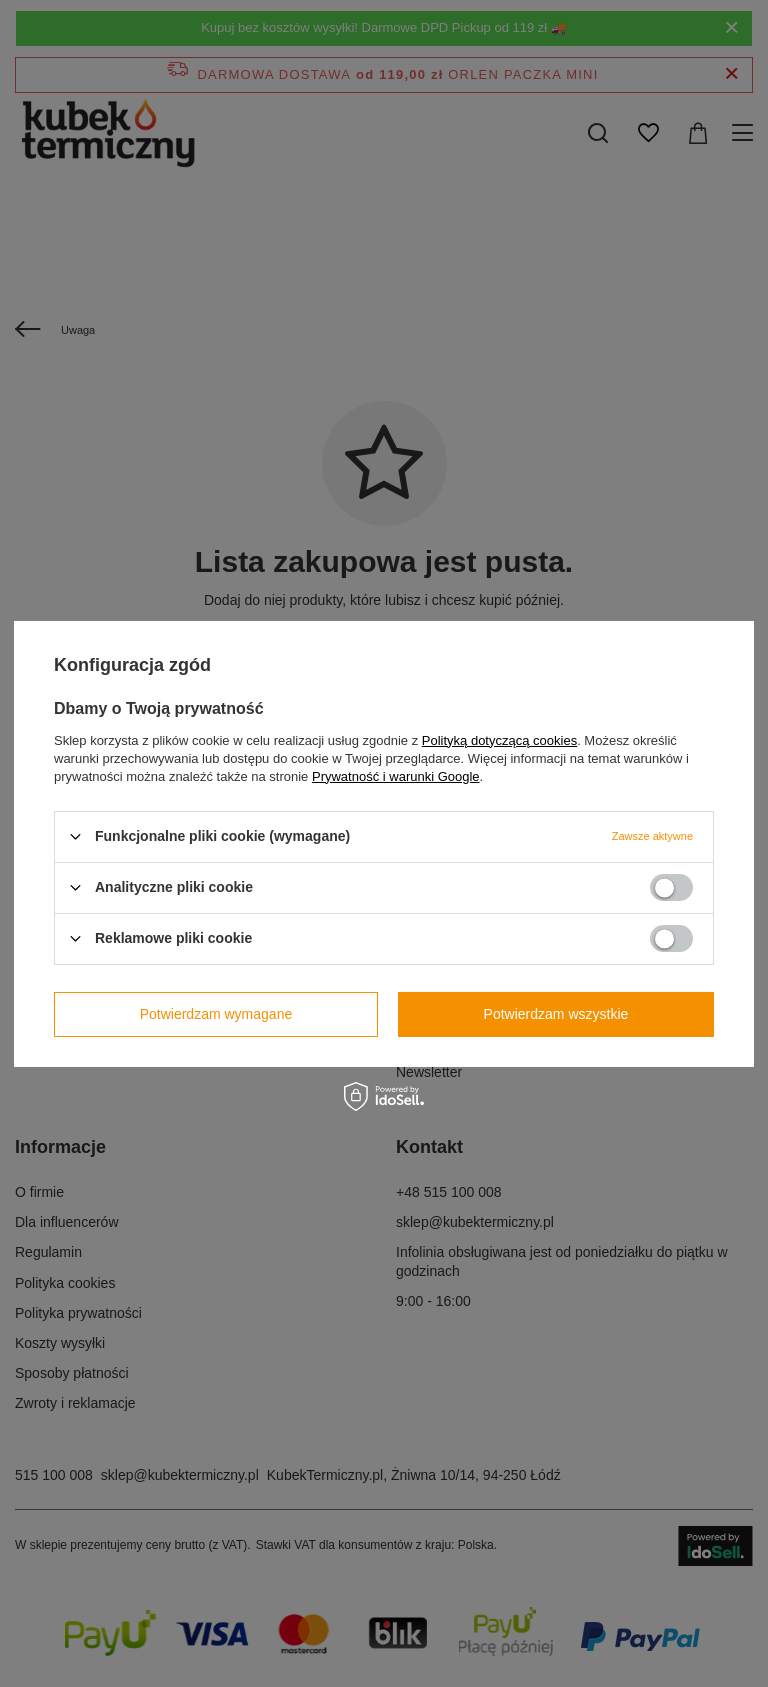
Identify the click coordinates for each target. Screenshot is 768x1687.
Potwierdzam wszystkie (556, 1014)
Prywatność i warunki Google (396, 775)
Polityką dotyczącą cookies (499, 739)
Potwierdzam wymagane (216, 1014)
